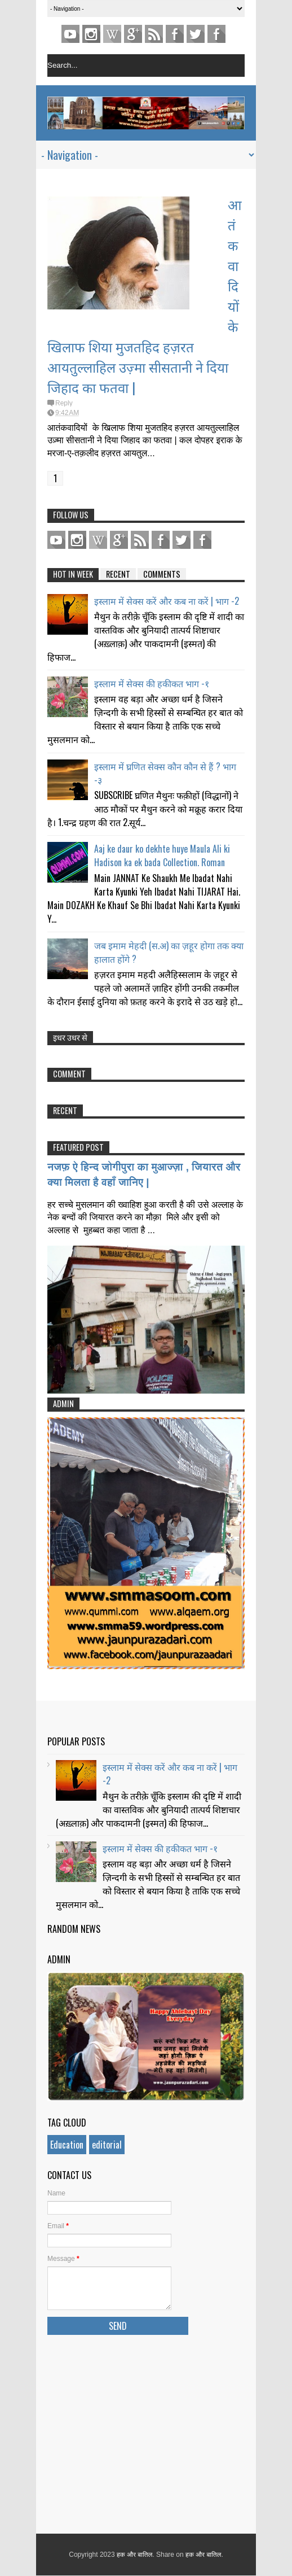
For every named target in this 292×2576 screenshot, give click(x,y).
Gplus (133, 34)
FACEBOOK (216, 34)
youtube (70, 34)
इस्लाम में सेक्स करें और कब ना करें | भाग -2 (166, 601)
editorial (107, 2144)
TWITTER (196, 34)
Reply (64, 403)
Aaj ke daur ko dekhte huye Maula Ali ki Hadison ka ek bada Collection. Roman (162, 855)
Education (66, 2144)
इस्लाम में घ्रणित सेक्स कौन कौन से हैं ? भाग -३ (165, 773)
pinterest (112, 34)
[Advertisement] (146, 2432)
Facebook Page (175, 34)
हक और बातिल (134, 2554)
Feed (154, 34)
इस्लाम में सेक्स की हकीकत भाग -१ (151, 683)
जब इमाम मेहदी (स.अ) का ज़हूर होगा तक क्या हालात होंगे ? (169, 952)
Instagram (91, 34)
